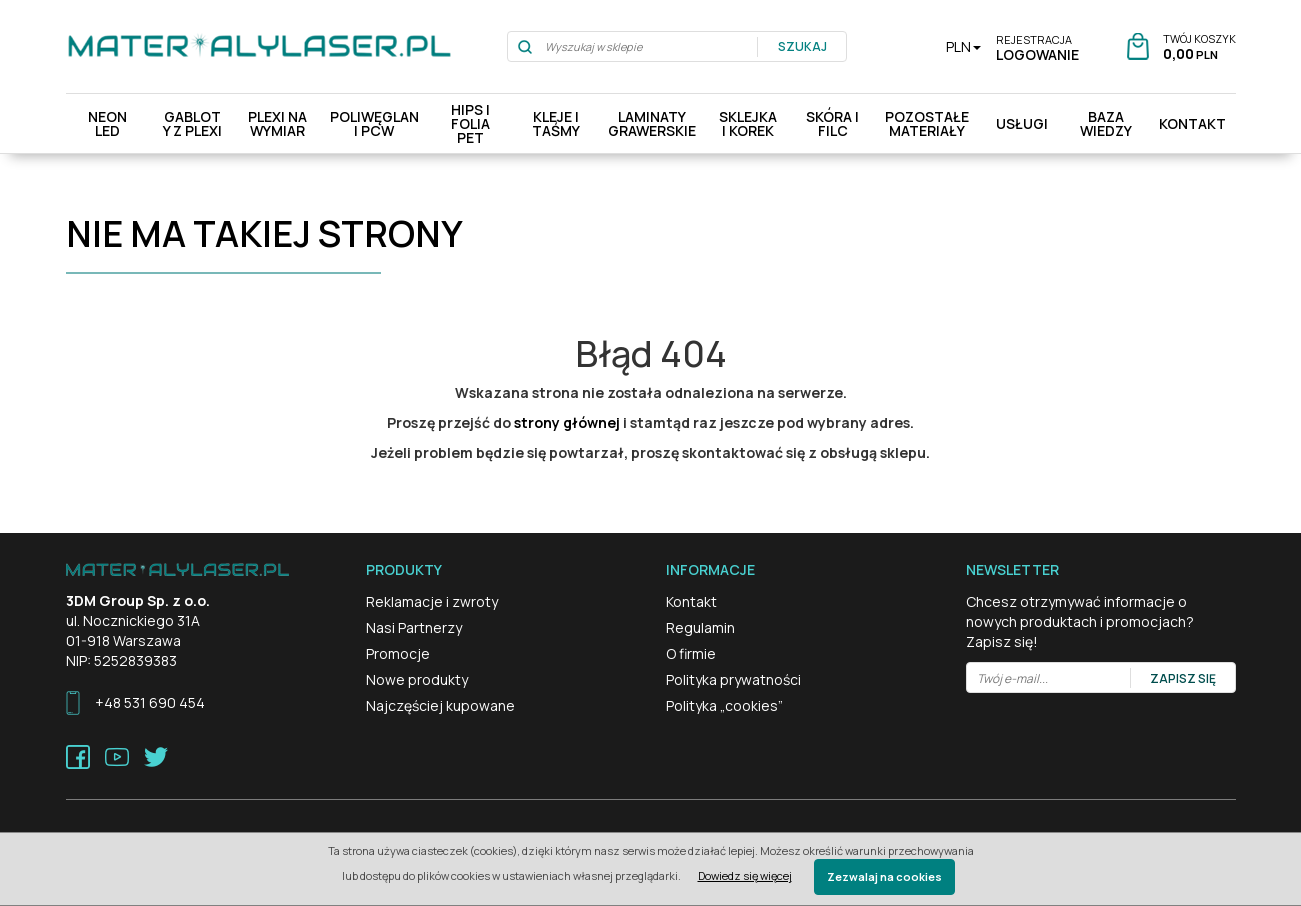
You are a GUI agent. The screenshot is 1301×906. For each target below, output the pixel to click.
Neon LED (107, 123)
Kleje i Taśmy (556, 123)
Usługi (1022, 123)
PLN (963, 46)
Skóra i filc (832, 123)
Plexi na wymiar (277, 123)
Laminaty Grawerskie (652, 123)
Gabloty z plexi (192, 123)
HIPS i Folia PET (470, 123)
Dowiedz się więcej (745, 875)
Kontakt (1192, 123)
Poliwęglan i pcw (374, 123)
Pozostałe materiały (927, 123)
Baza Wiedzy (1106, 123)
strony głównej (567, 422)
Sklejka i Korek (748, 123)
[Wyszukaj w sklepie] (633, 46)
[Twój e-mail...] (1049, 678)
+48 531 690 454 (150, 702)
